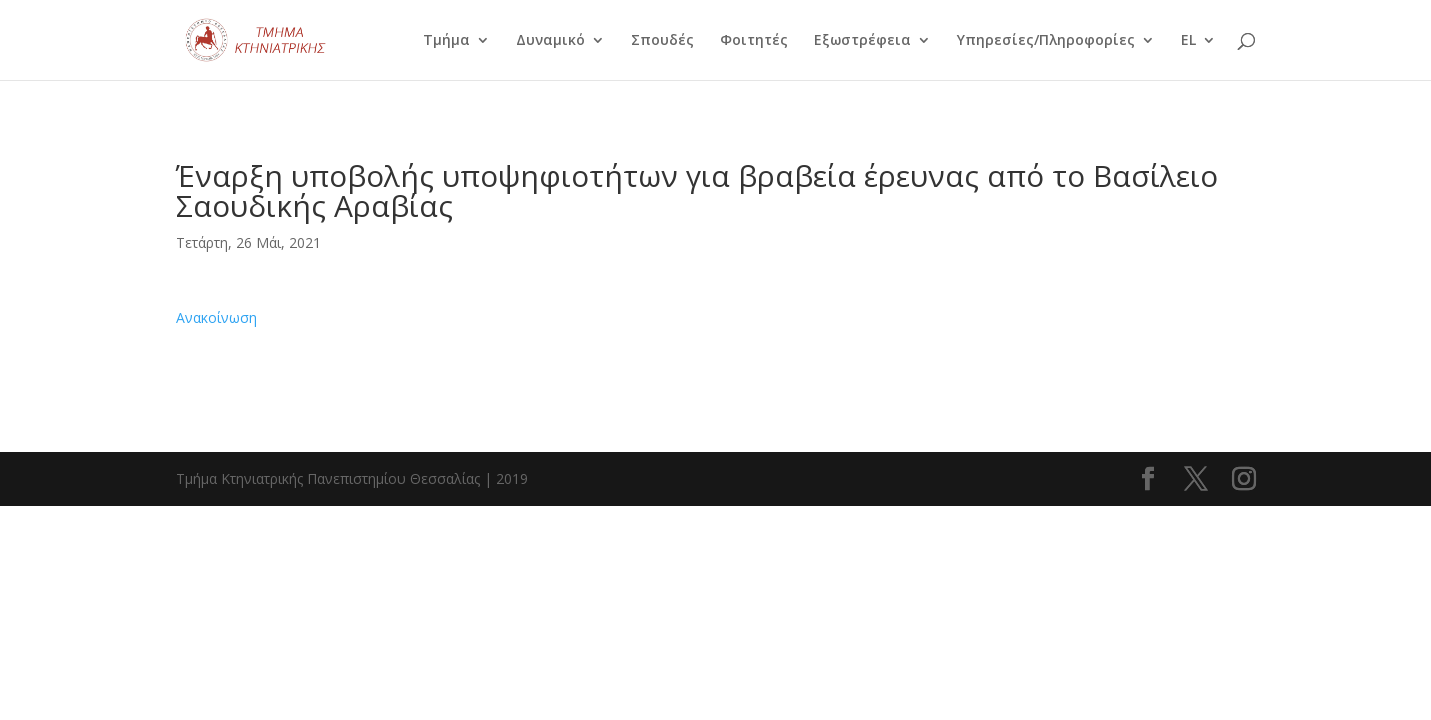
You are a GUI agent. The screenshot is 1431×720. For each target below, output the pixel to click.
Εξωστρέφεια (862, 41)
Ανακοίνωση (216, 317)
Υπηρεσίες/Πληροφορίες (1046, 41)
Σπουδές (662, 41)
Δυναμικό (550, 41)
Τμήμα (446, 41)
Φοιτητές (754, 41)
